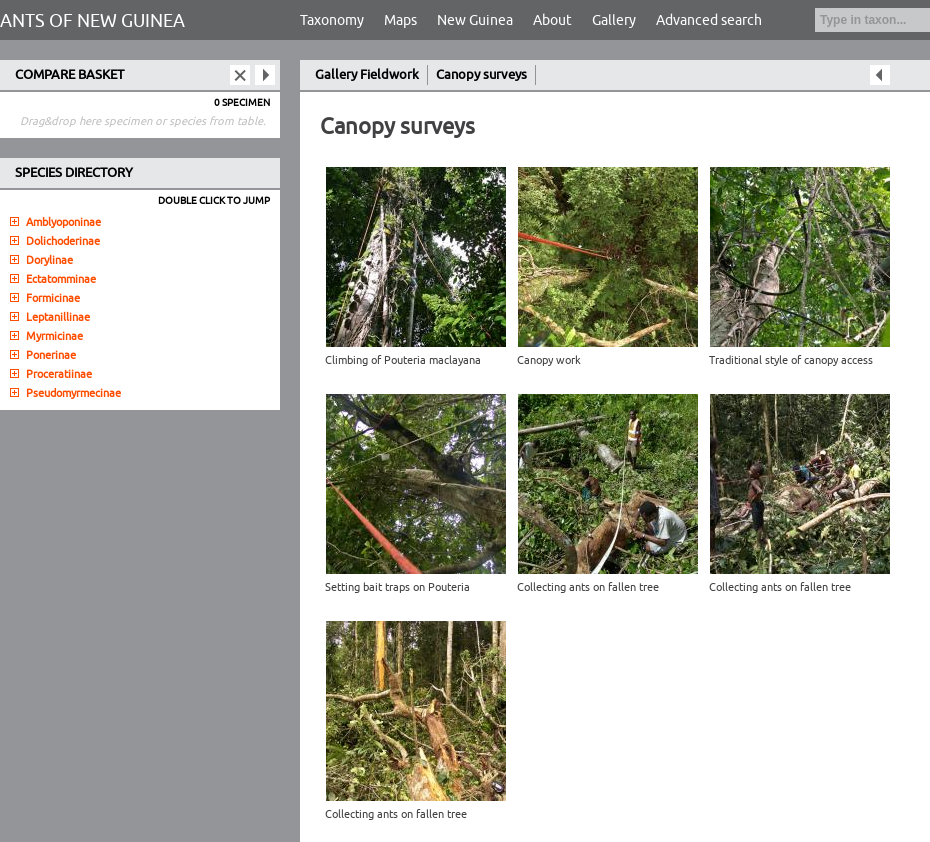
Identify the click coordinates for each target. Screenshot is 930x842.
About (552, 20)
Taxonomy (332, 20)
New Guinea (475, 20)
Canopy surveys (481, 75)
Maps (400, 20)
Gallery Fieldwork (367, 75)
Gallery (614, 20)
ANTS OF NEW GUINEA (92, 21)
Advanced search (709, 20)
